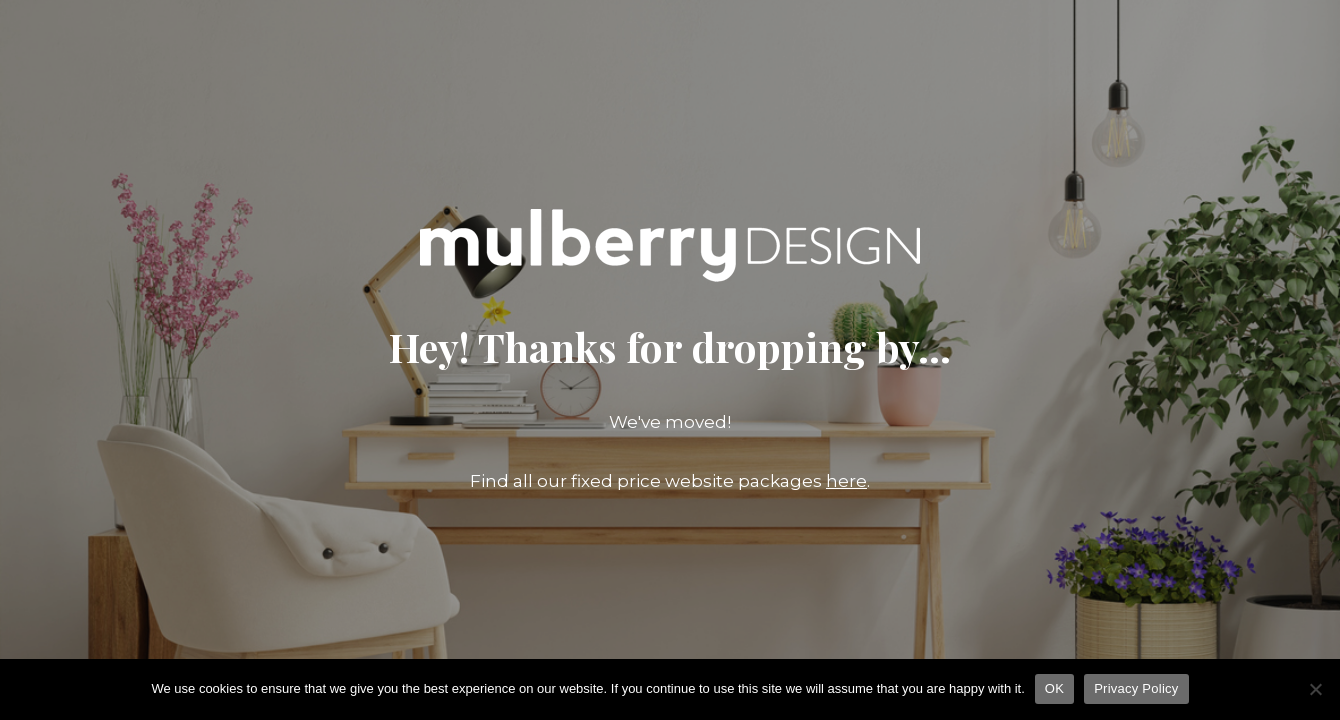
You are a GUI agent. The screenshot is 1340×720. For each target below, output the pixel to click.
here (846, 481)
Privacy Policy (1136, 688)
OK (1054, 688)
